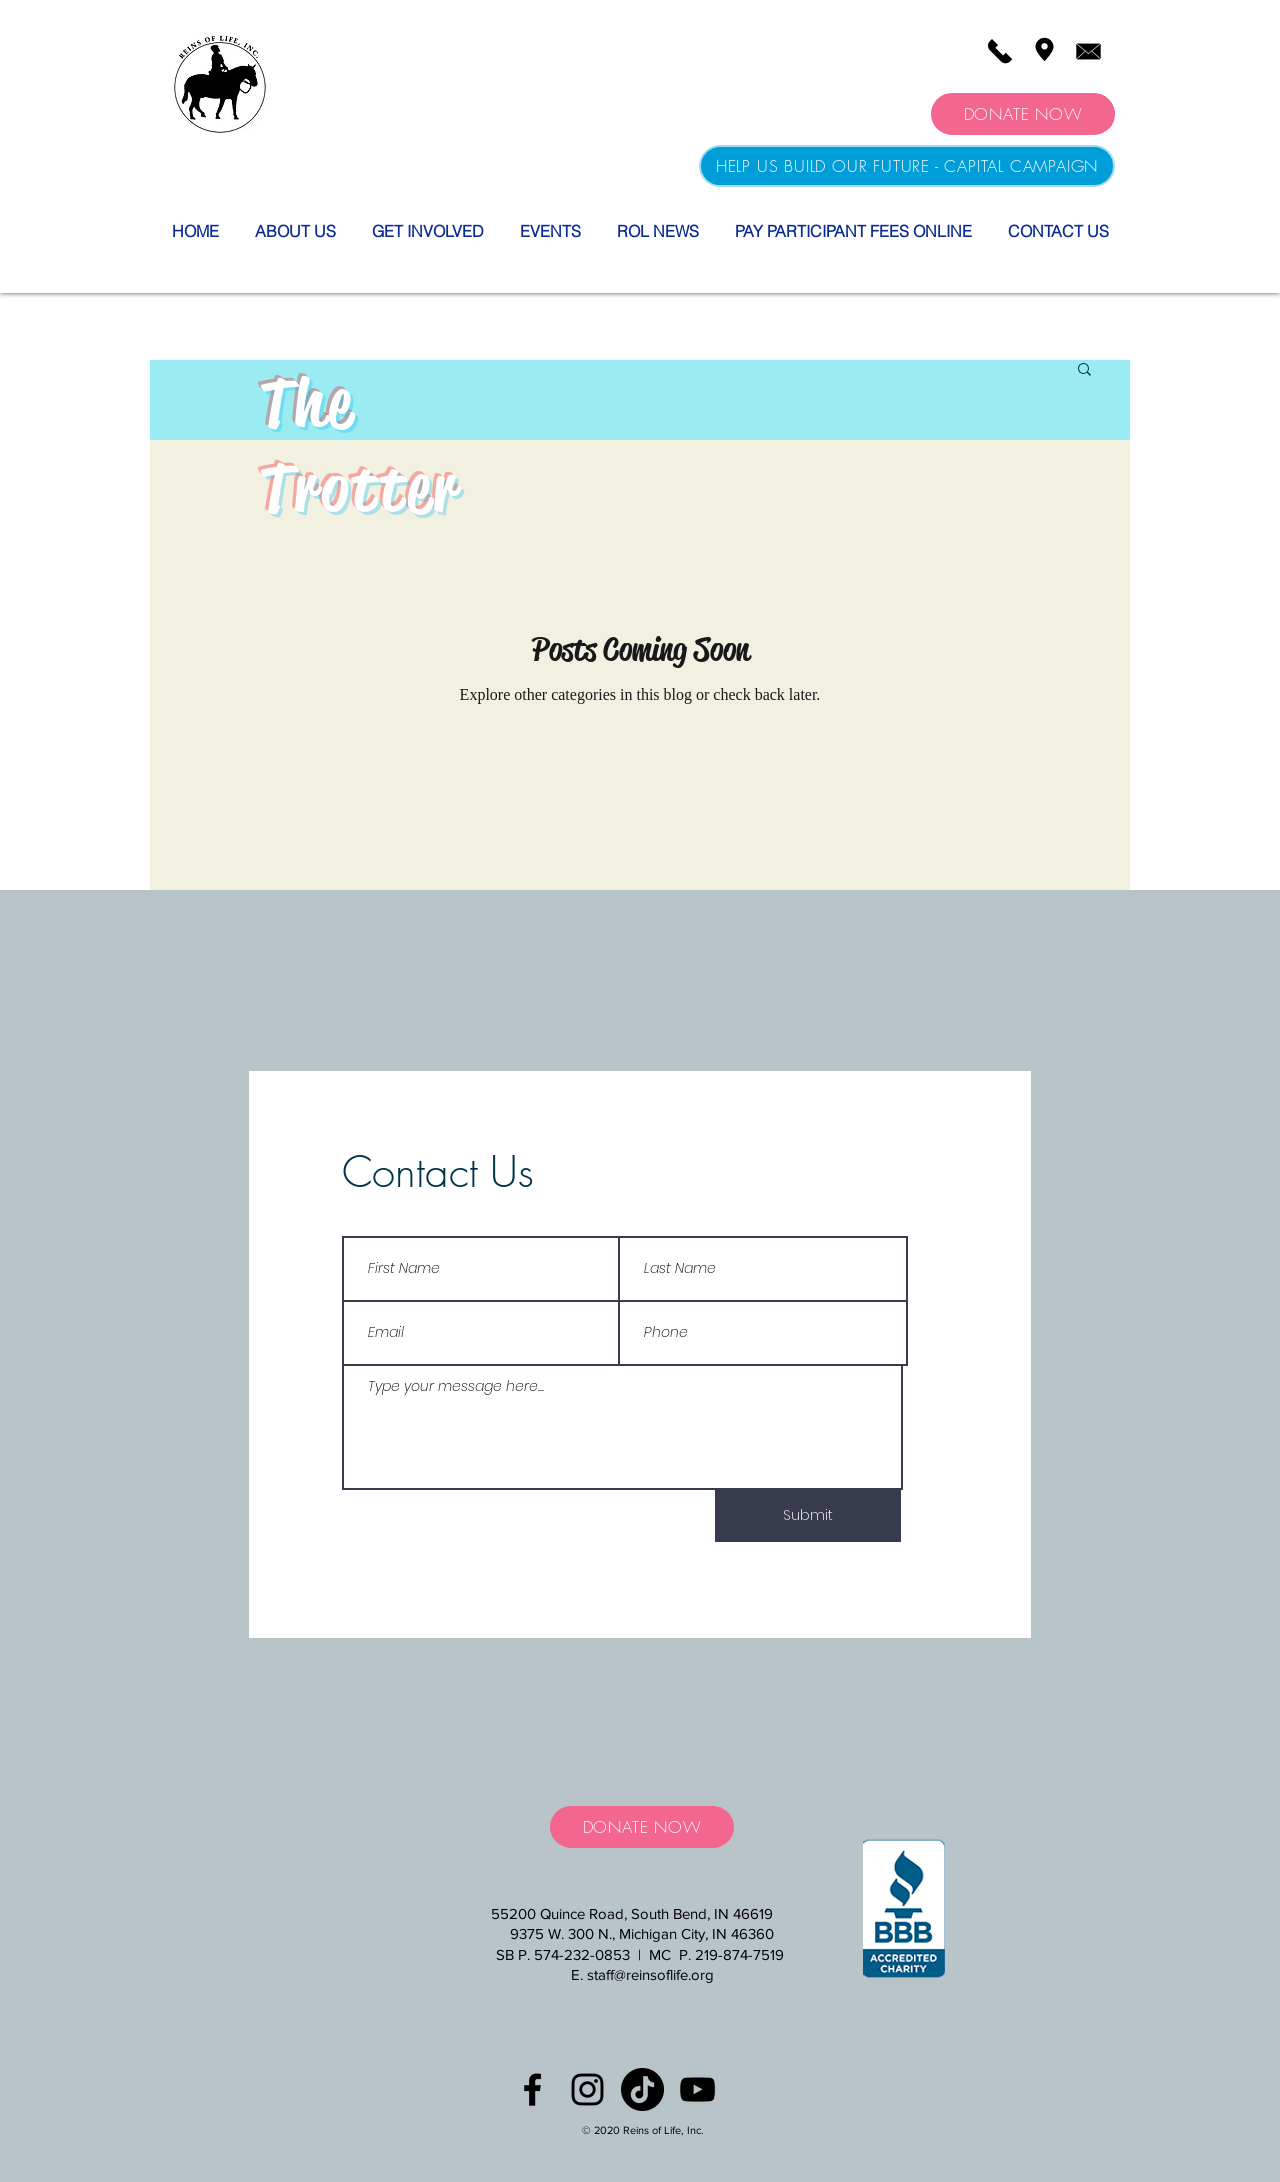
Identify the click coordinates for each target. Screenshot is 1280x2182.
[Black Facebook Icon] (532, 2089)
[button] (1084, 370)
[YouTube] (697, 2089)
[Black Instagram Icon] (587, 2089)
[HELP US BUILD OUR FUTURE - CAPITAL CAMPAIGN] (907, 166)
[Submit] (808, 1516)
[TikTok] (642, 2089)
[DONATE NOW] (1023, 114)
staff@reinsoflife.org (650, 1974)
